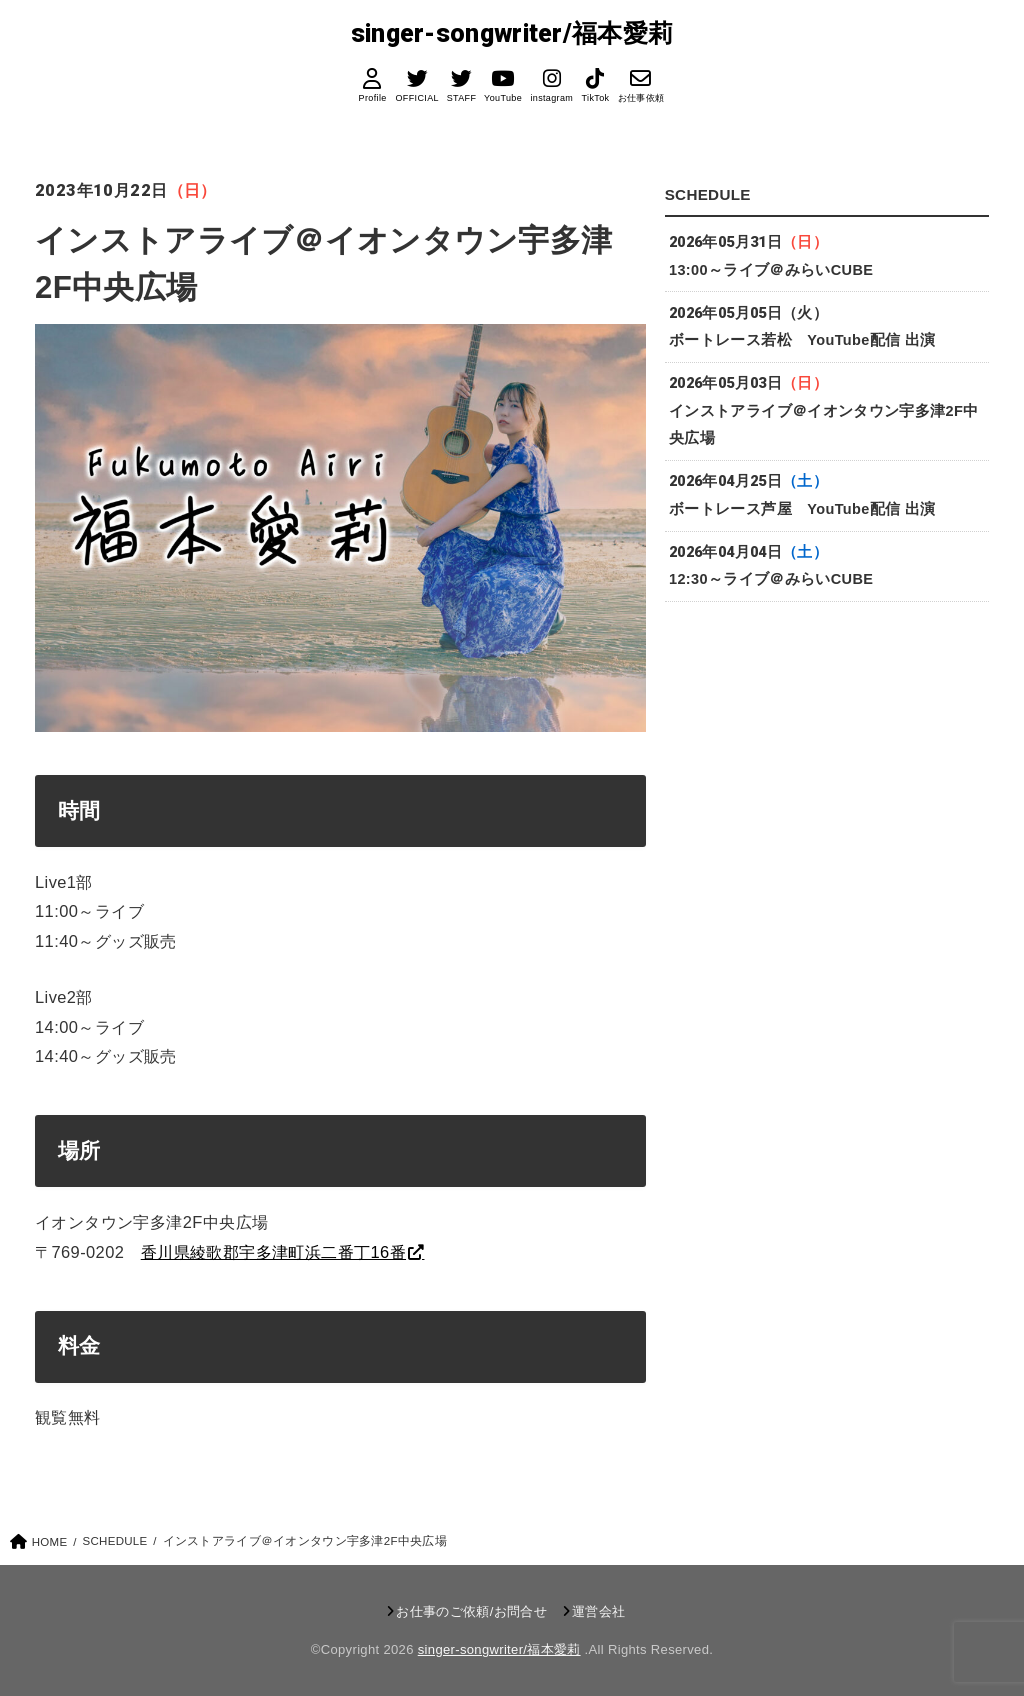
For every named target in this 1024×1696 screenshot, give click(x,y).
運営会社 (598, 1611)
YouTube (503, 98)
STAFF (461, 98)
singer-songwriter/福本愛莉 (512, 33)
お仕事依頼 (640, 98)
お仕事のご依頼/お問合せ (471, 1611)
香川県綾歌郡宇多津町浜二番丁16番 (273, 1252)
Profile (373, 98)
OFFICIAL (416, 98)
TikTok (595, 98)
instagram (551, 98)
